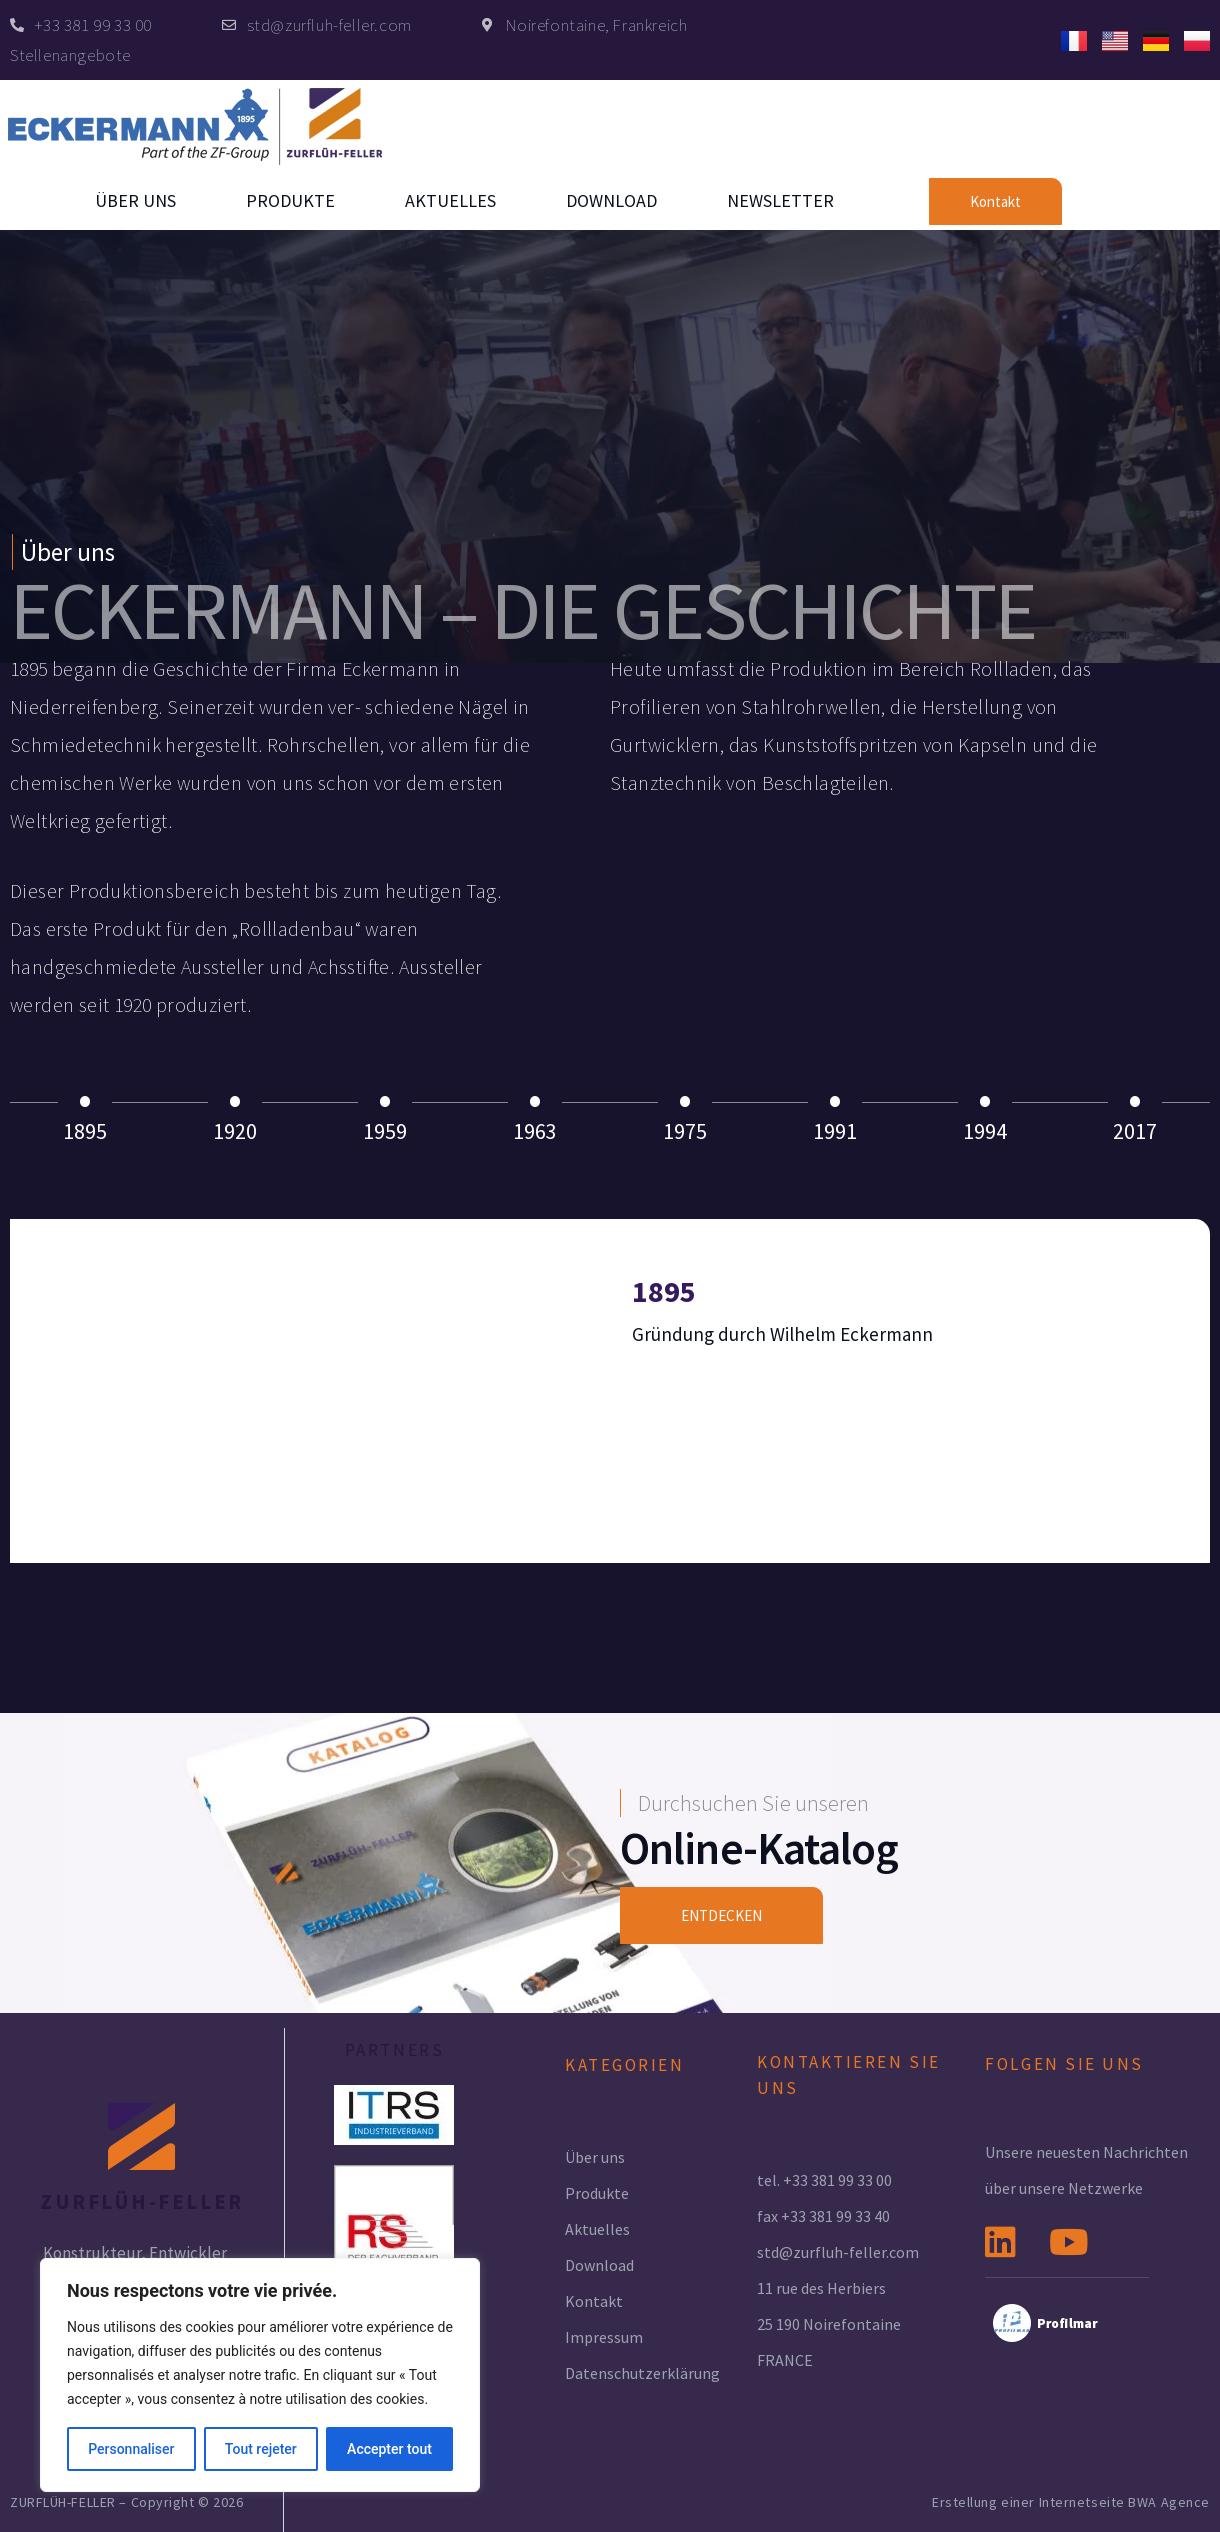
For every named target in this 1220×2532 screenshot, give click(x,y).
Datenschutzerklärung (642, 2373)
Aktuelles (450, 200)
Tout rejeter (261, 2449)
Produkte (290, 200)
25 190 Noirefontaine (829, 2324)
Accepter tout (389, 2449)
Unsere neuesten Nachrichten (1086, 2152)
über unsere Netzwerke (1064, 2188)
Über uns (135, 200)
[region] (260, 2375)
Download (611, 200)
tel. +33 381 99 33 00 (824, 2180)
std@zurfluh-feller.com (838, 2252)
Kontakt (594, 2301)
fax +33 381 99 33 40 (823, 2216)
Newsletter (780, 200)
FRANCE (785, 2360)
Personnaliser (131, 2449)
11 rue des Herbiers (821, 2288)
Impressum (604, 2337)
